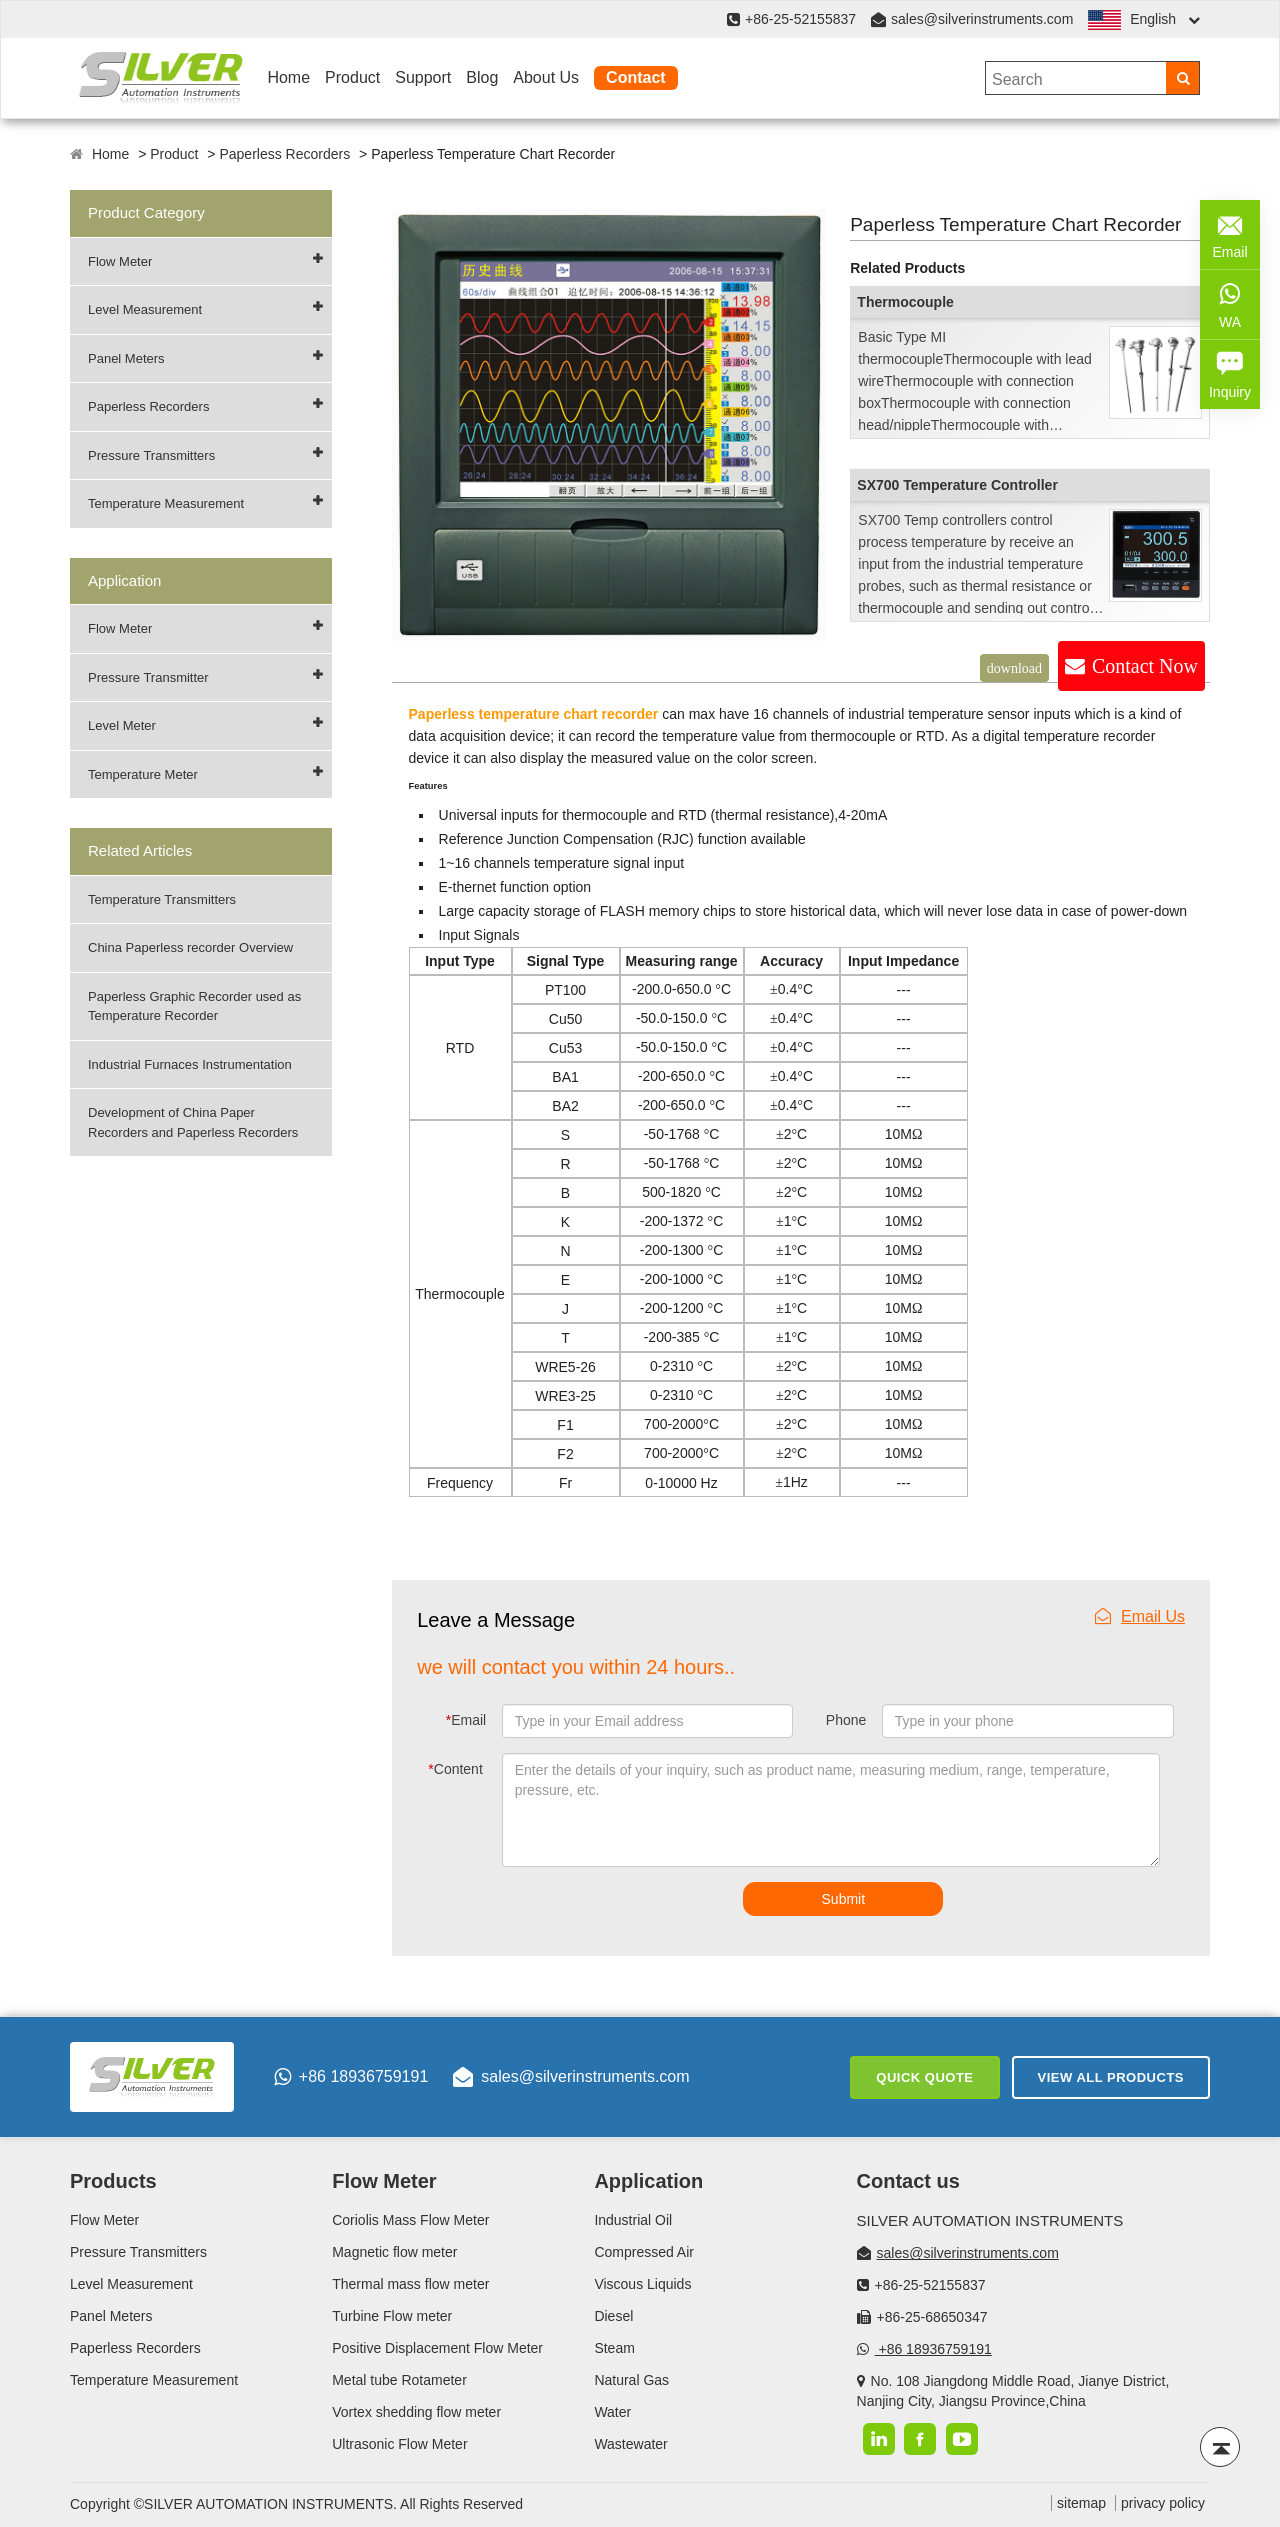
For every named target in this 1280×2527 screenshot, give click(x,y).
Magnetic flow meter (394, 2252)
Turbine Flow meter (392, 2316)
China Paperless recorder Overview (190, 947)
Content (455, 1769)
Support (423, 77)
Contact (636, 77)
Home (288, 77)
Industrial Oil (633, 2220)
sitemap (1081, 2503)
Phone (846, 1720)
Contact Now (1145, 666)
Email (466, 1720)
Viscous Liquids (642, 2284)
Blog (482, 77)
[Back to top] (1220, 2447)
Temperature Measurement (166, 503)
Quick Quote (924, 2077)
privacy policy (1163, 2503)
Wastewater (630, 2444)
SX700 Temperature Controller (957, 485)
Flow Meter (120, 261)
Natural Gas (631, 2380)
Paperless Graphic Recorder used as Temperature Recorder (194, 1006)
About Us (546, 77)
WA (1230, 303)
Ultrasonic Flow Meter (399, 2444)
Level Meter (122, 725)
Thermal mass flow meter (410, 2284)
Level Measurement (145, 309)
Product (352, 77)
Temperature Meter (143, 774)
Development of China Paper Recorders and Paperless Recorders (193, 1122)
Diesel (613, 2316)
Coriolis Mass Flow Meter (410, 2220)
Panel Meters (126, 358)
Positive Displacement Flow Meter (437, 2348)
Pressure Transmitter (148, 677)
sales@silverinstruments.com (982, 19)
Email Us (1140, 1616)
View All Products (1111, 2077)
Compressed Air (644, 2252)
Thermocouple (905, 302)
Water (612, 2412)
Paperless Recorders (284, 154)
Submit (844, 1899)
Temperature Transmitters (162, 899)
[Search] (1182, 78)
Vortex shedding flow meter (416, 2412)
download (1014, 668)
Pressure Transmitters (151, 455)
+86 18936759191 (351, 2077)
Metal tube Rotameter (399, 2380)
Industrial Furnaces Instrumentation (190, 1064)
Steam (614, 2348)
